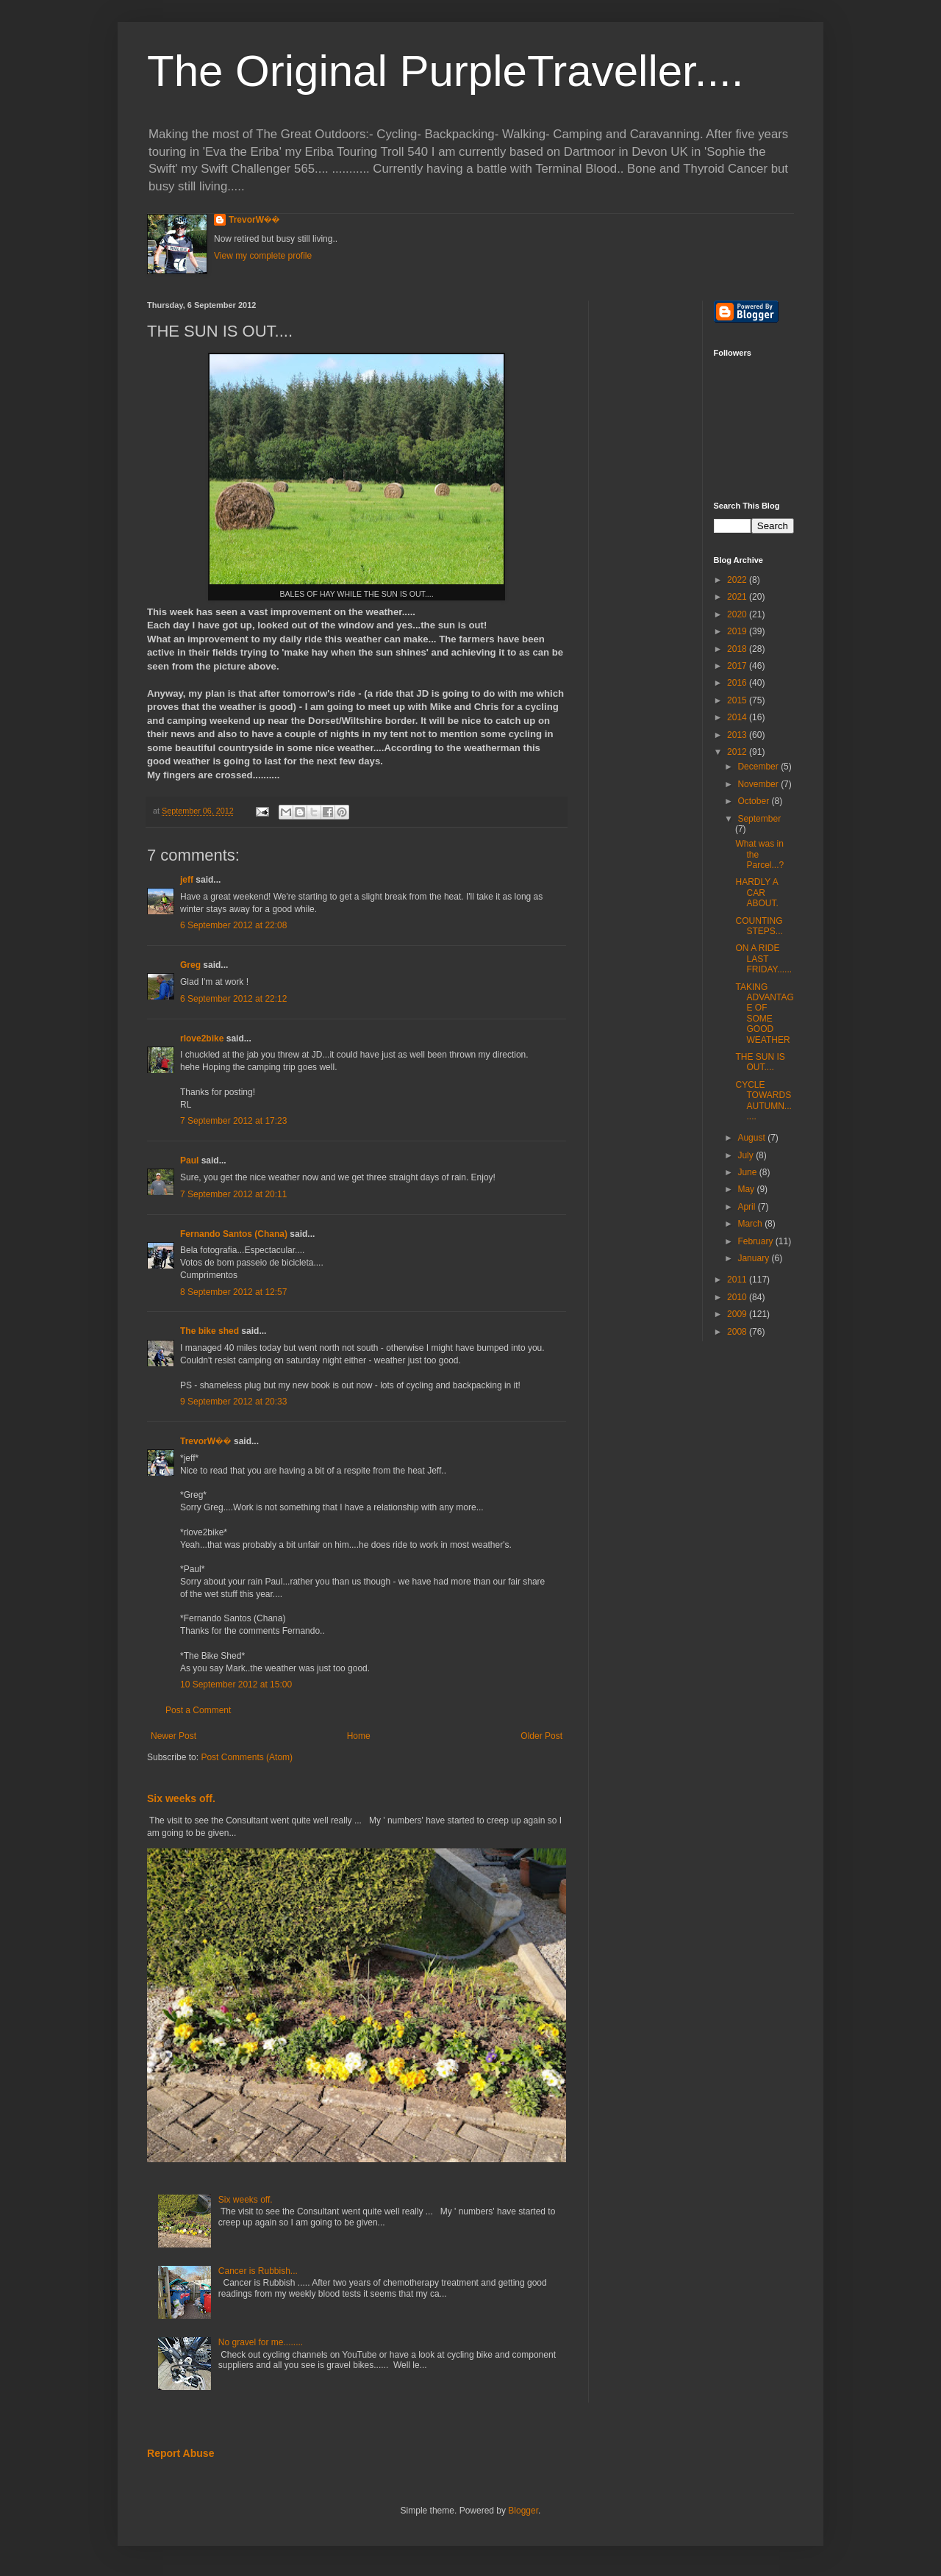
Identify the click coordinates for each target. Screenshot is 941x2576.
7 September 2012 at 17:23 (233, 1121)
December (759, 766)
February (756, 1241)
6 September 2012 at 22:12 (233, 999)
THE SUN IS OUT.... (759, 1062)
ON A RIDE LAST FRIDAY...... (763, 959)
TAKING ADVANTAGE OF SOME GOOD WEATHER (764, 1013)
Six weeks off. (181, 1798)
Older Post (541, 1736)
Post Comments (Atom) (247, 1757)
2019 (738, 631)
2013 (738, 735)
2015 (738, 700)
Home (359, 1736)
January (754, 1258)
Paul (189, 1160)
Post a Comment (198, 1710)
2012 (738, 752)
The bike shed (209, 1331)
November (759, 784)
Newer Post (173, 1736)
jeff (186, 880)
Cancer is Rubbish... (258, 2271)
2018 (738, 649)
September (759, 819)
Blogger (523, 2510)
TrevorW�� (254, 220)
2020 (738, 614)
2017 (738, 666)
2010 (738, 1297)
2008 (738, 1332)
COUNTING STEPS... (758, 926)
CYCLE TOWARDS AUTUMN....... (763, 1101)
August (752, 1138)
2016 (738, 683)
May (746, 1189)
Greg (190, 965)
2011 (738, 1279)
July (746, 1155)
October (754, 801)
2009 (738, 1314)
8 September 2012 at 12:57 (233, 1292)
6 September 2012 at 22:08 (233, 925)
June (748, 1172)
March (751, 1224)
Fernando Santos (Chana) (233, 1234)
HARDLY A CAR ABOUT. (756, 892)
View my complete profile (263, 256)
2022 (738, 580)
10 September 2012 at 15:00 (236, 1684)
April (747, 1207)
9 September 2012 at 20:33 (233, 1401)
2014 (738, 717)
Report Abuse (180, 2453)
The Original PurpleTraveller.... (445, 71)
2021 (738, 597)
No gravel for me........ (260, 2342)
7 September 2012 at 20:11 (233, 1194)
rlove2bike (201, 1038)
